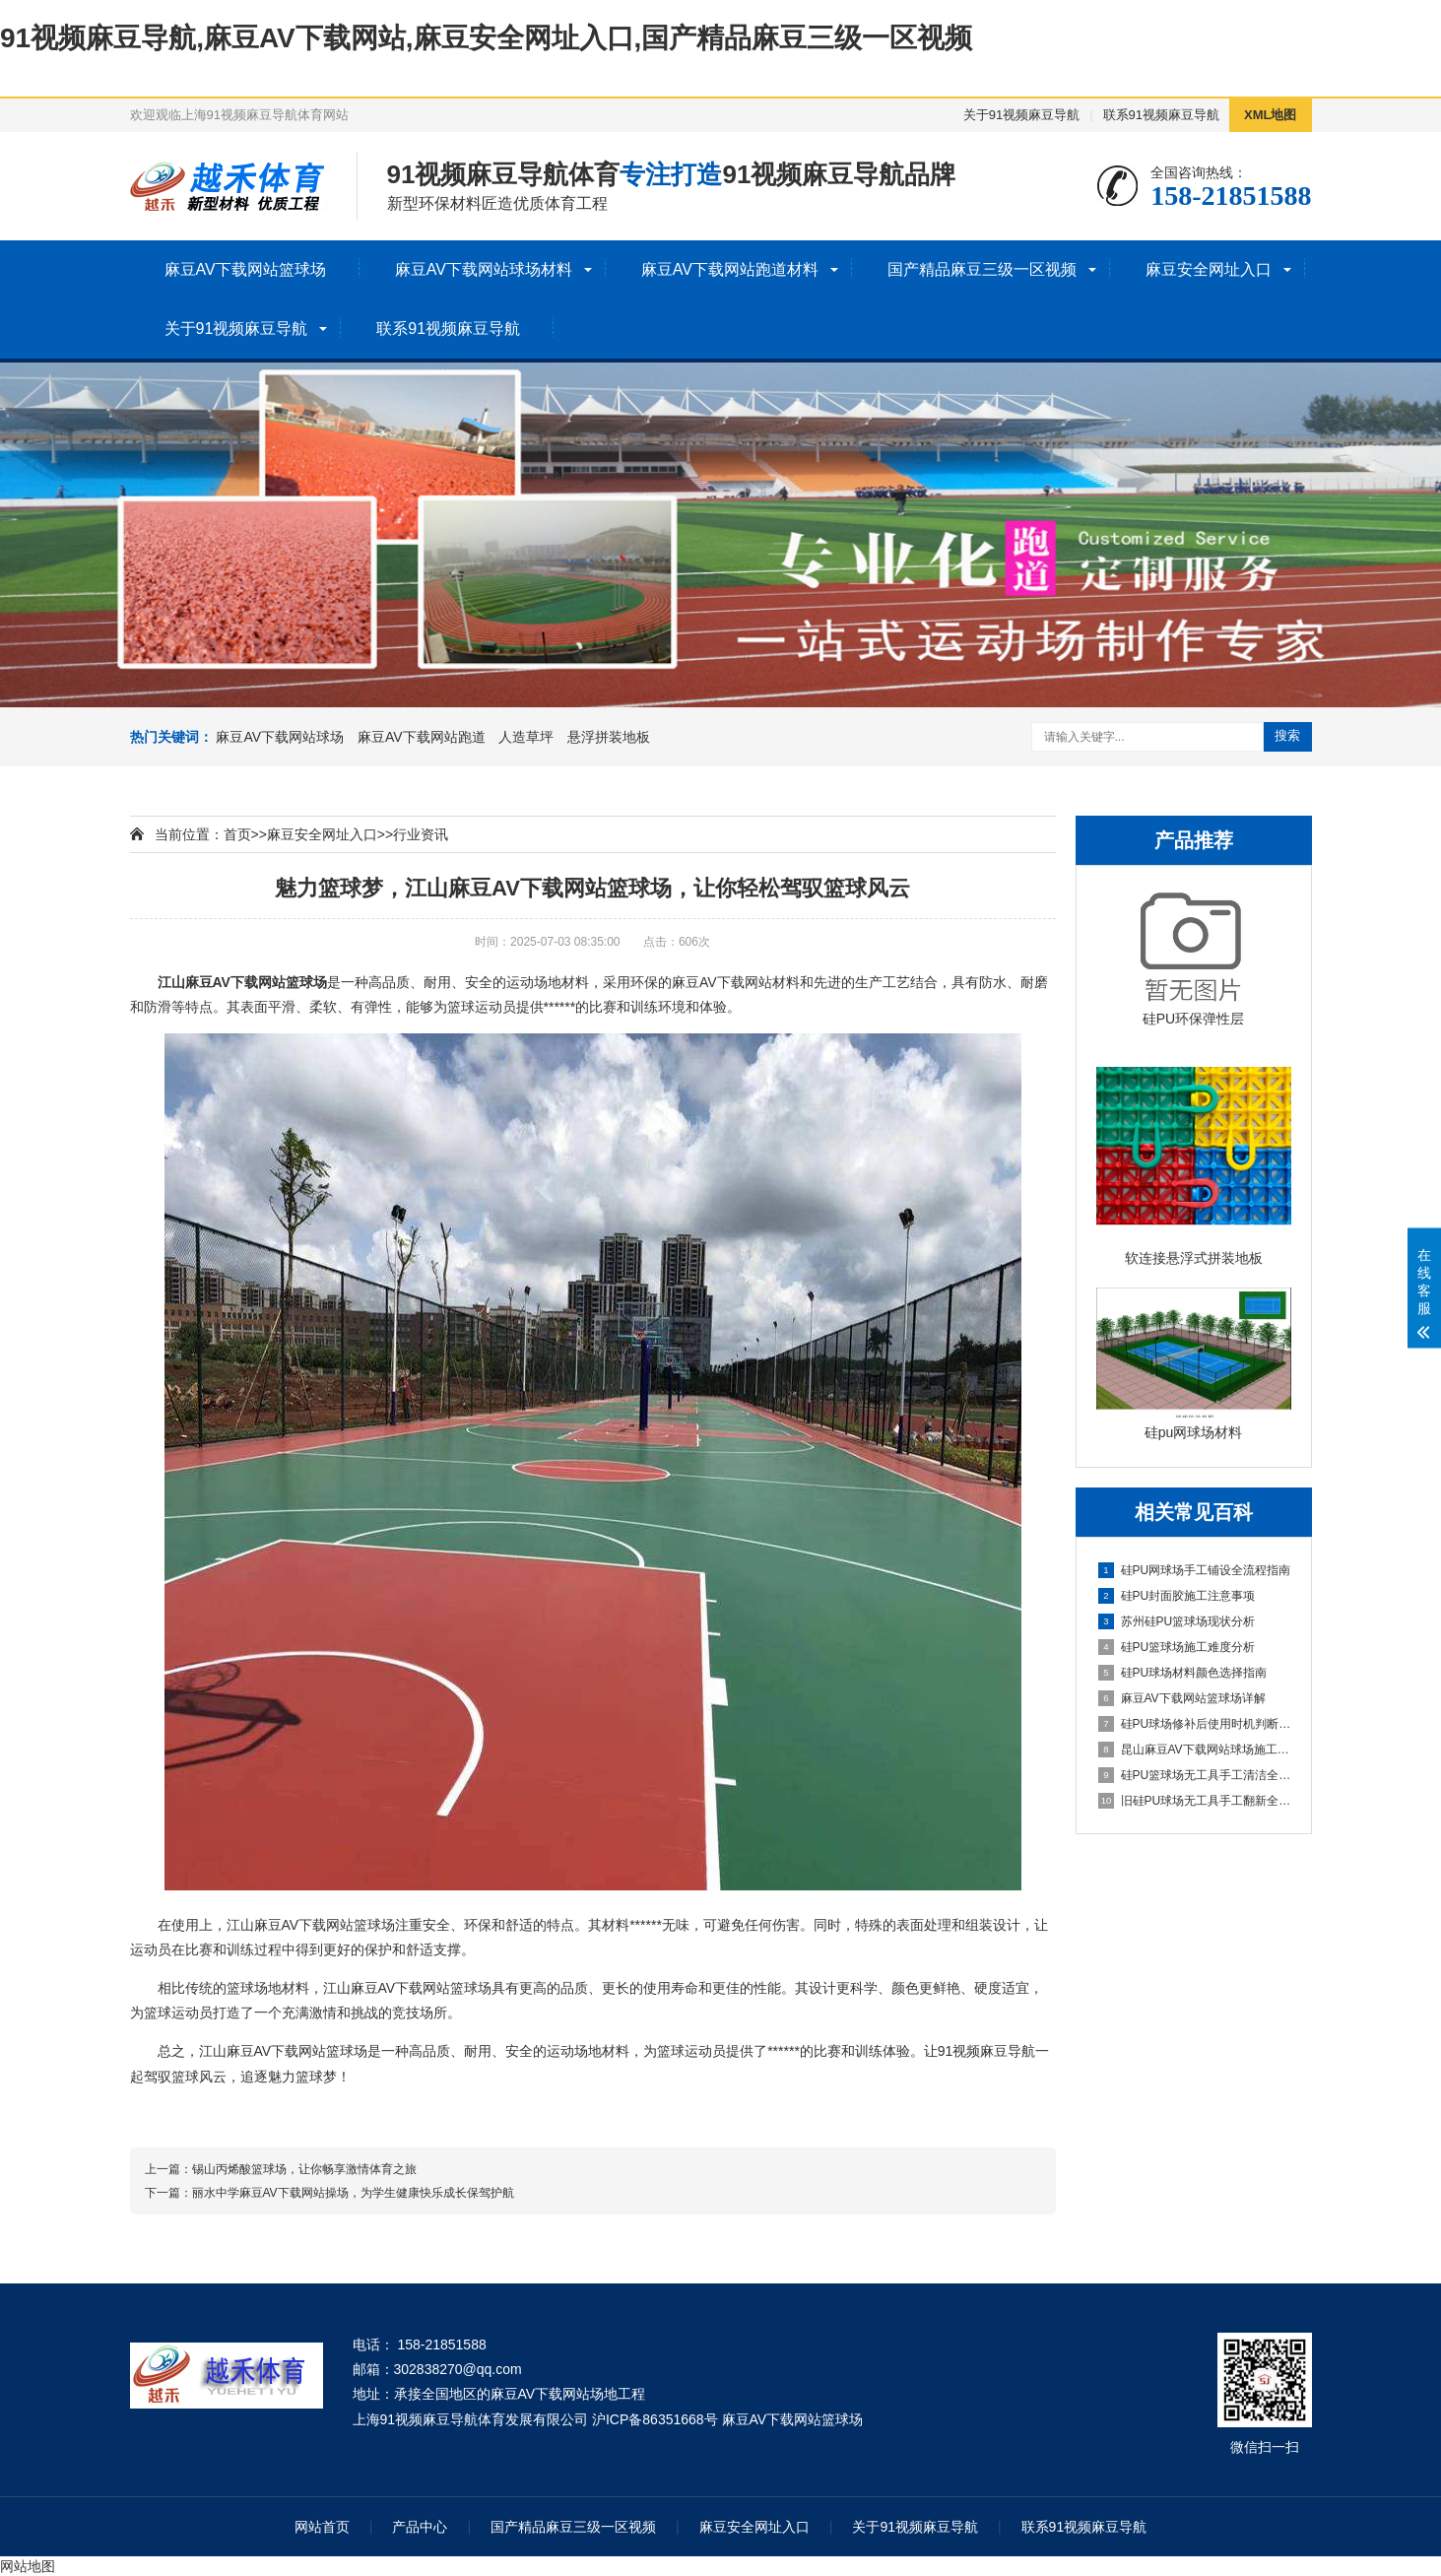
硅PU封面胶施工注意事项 (1177, 1596)
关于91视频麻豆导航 (1021, 114)
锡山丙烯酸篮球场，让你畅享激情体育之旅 (304, 2169)
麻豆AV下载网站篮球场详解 (1182, 1698)
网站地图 (27, 2566)
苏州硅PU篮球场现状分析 (1177, 1621)
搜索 (1287, 735)
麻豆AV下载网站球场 (280, 737)
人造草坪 (526, 737)
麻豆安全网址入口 (1209, 269)
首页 (237, 834)
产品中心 (419, 2527)
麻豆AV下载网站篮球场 (245, 269)
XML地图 (1270, 114)
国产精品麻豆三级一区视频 (982, 269)
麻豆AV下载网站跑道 (422, 737)
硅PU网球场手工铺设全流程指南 (1194, 1570)
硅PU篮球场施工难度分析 (1177, 1647)
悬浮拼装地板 (608, 737)
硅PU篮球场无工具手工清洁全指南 (1194, 1775)
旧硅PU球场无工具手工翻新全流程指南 (1194, 1801)
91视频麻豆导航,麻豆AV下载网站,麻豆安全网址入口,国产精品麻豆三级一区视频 (486, 38)
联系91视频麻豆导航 (1161, 114)
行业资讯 (420, 834)
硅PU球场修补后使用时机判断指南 (1194, 1724)
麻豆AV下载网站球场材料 (483, 269)
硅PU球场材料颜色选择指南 (1183, 1673)
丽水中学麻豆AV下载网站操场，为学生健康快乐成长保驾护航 (353, 2193)
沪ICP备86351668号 (655, 2419)
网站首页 (322, 2527)
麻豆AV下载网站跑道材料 (730, 269)
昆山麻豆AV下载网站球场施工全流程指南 (1194, 1749)
